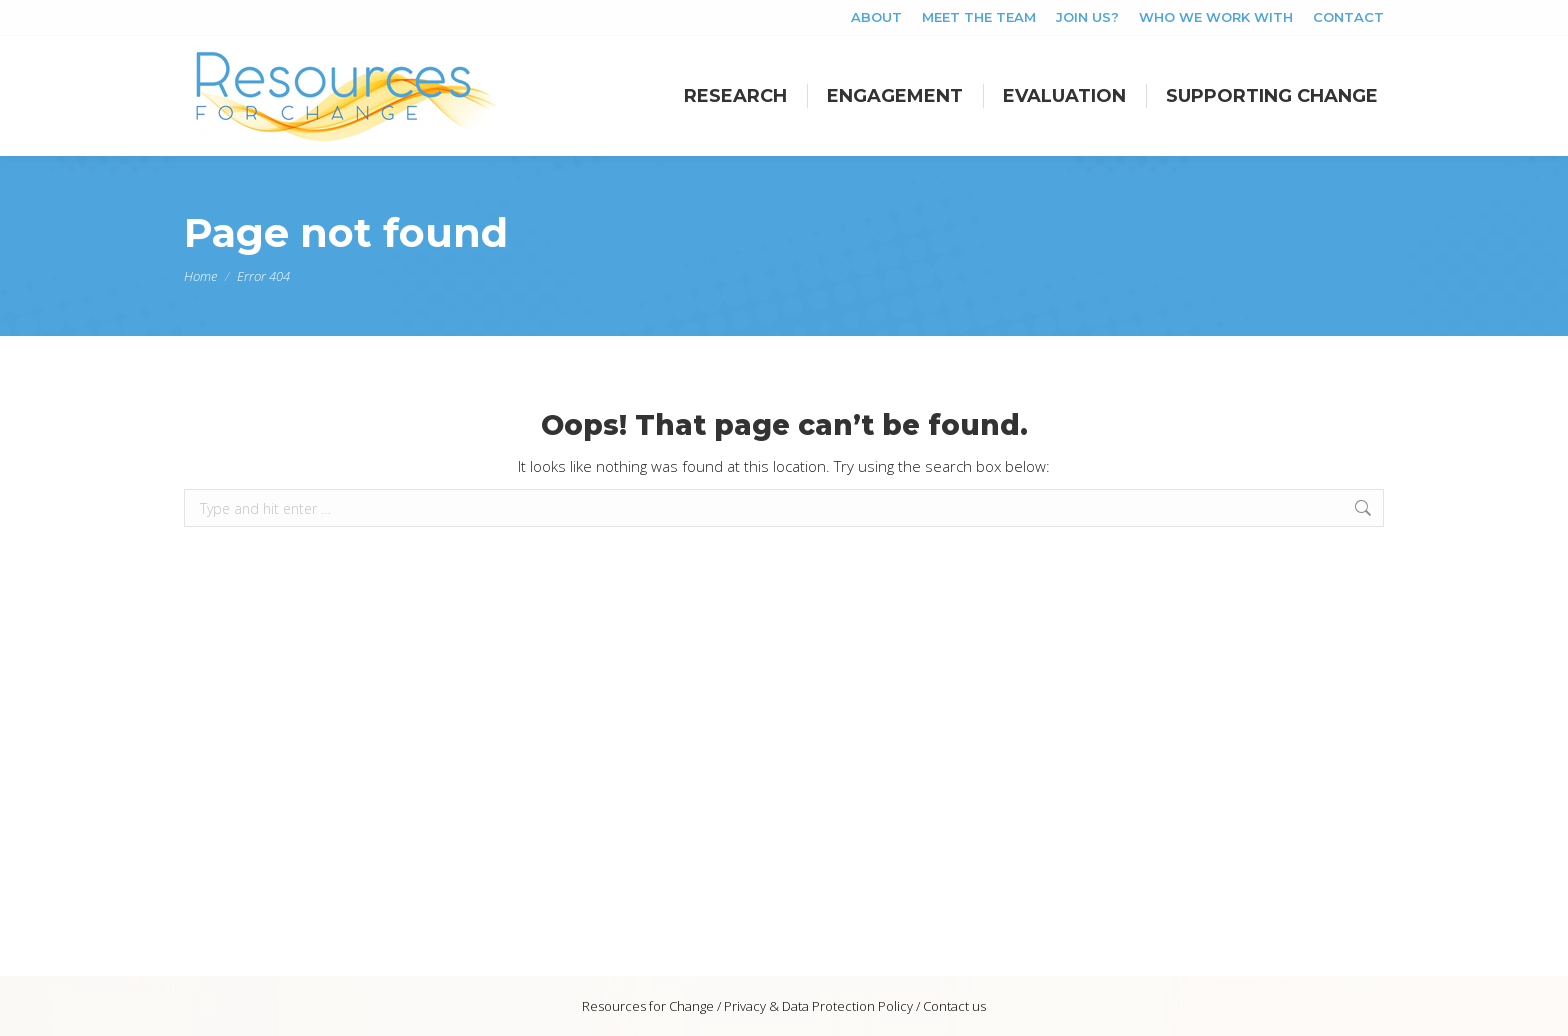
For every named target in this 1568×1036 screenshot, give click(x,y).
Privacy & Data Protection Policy (818, 1006)
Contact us (954, 1006)
